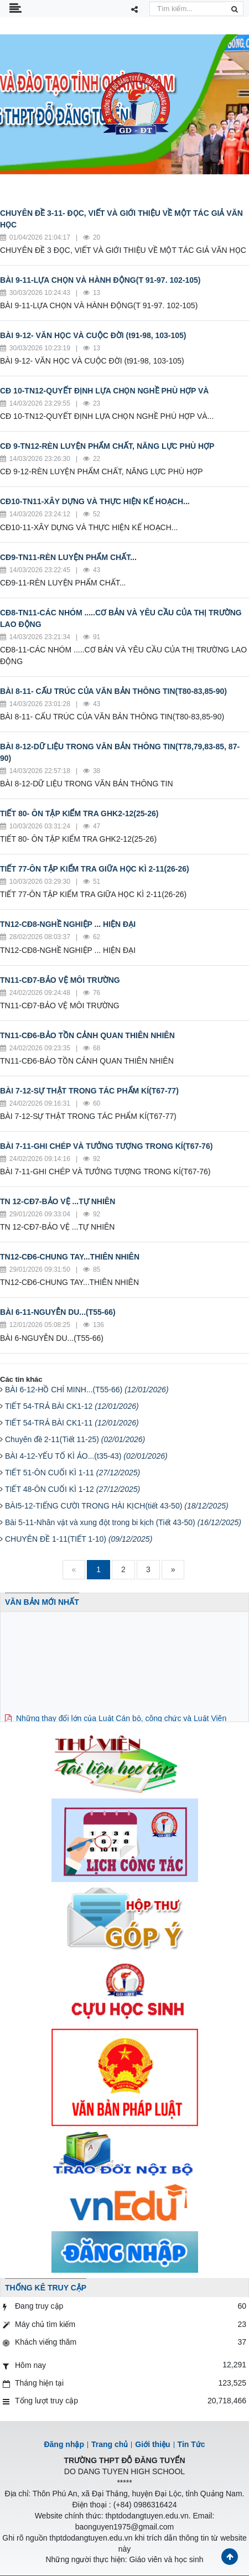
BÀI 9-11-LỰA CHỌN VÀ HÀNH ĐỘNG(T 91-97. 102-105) (100, 280)
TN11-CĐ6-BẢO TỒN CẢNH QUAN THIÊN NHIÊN (87, 1035)
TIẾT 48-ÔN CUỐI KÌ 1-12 (72, 1489)
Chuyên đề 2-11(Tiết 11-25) (75, 1439)
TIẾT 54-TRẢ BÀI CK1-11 (72, 1422)
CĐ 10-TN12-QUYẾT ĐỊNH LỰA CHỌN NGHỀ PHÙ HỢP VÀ (104, 390)
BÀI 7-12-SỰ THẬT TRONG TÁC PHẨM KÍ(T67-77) (89, 1090)
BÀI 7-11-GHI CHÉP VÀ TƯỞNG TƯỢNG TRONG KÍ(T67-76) (106, 1146)
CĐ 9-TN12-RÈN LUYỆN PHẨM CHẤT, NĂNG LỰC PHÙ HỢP (107, 446)
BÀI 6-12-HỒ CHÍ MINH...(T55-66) (87, 1389)
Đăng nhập (64, 2444)
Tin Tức (191, 2444)
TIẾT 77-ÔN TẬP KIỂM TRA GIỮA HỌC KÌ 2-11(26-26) (94, 868)
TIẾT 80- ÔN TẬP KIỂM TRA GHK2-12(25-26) (79, 813)
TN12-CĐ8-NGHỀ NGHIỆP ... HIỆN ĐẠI (68, 924)
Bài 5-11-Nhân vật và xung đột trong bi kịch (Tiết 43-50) (123, 1522)
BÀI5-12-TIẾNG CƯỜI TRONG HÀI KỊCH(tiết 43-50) (117, 1505)
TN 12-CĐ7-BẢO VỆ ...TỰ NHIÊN (57, 1201)
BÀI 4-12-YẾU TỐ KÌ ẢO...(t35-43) (86, 1456)
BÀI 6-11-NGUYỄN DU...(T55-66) (58, 1312)
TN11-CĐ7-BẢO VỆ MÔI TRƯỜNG (60, 980)
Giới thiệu (152, 2444)
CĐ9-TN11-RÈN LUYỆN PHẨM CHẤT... (68, 557)
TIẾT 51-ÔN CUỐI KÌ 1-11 (72, 1472)
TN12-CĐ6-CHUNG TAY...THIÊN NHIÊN (69, 1256)
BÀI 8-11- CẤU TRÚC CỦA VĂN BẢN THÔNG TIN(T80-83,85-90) (113, 691)
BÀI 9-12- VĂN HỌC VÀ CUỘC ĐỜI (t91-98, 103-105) (93, 335)
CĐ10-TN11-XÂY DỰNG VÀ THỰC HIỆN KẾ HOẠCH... (95, 501)
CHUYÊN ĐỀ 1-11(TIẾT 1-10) (78, 1539)
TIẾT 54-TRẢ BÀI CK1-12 (72, 1406)
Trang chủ (109, 2444)
